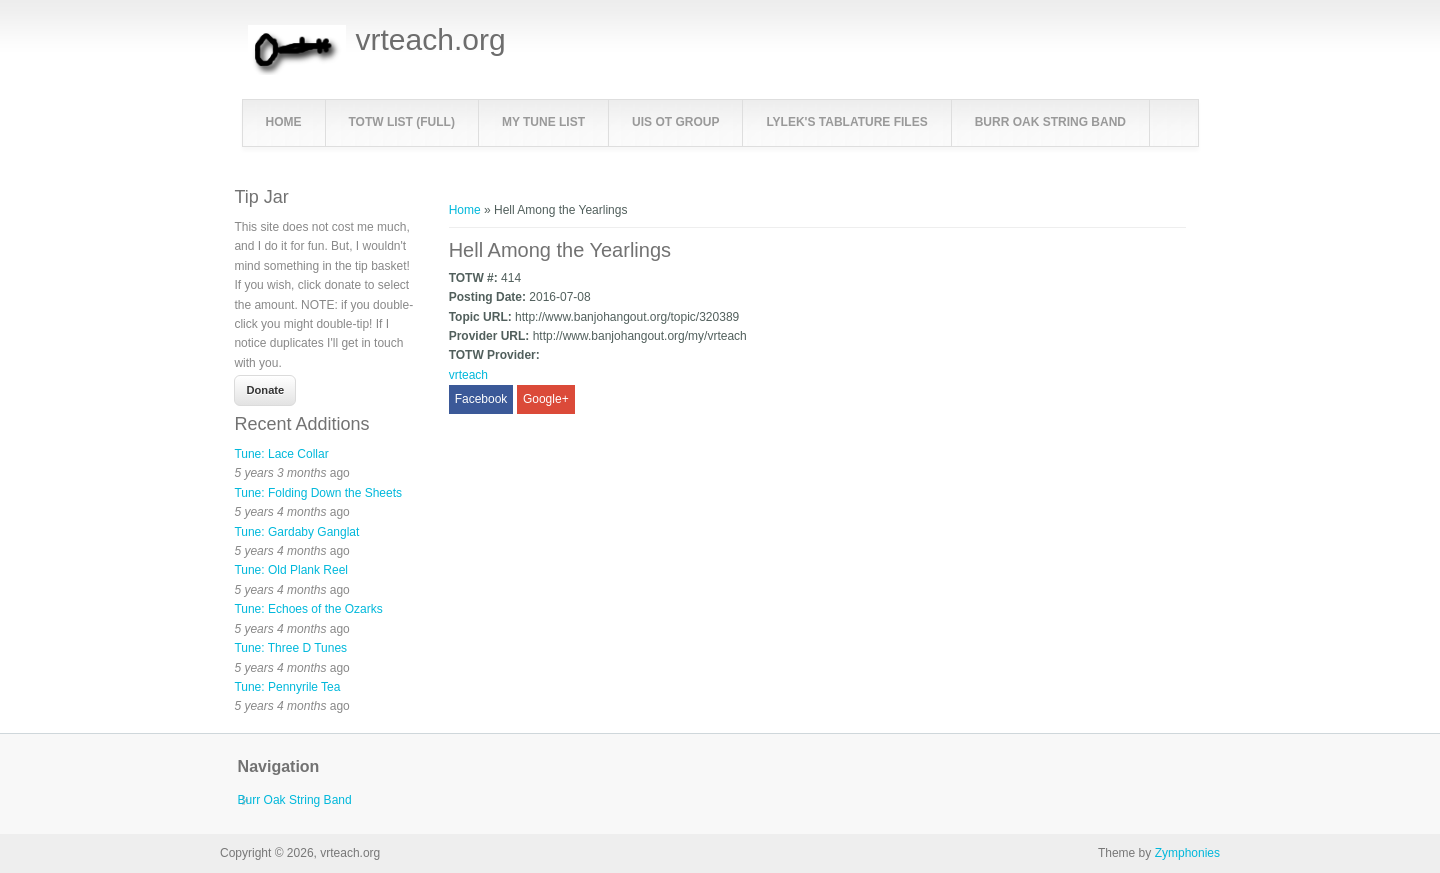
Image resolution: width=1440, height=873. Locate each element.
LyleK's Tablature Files (846, 122)
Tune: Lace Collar (281, 454)
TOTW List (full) (402, 122)
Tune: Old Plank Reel (291, 570)
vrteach (468, 375)
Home (284, 122)
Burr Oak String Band (1050, 122)
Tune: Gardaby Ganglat (296, 532)
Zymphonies (1187, 853)
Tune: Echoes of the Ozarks (308, 609)
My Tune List (543, 122)
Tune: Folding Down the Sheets (318, 493)
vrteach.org (431, 40)
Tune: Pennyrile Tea (287, 687)
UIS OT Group (675, 122)
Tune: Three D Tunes (290, 648)
